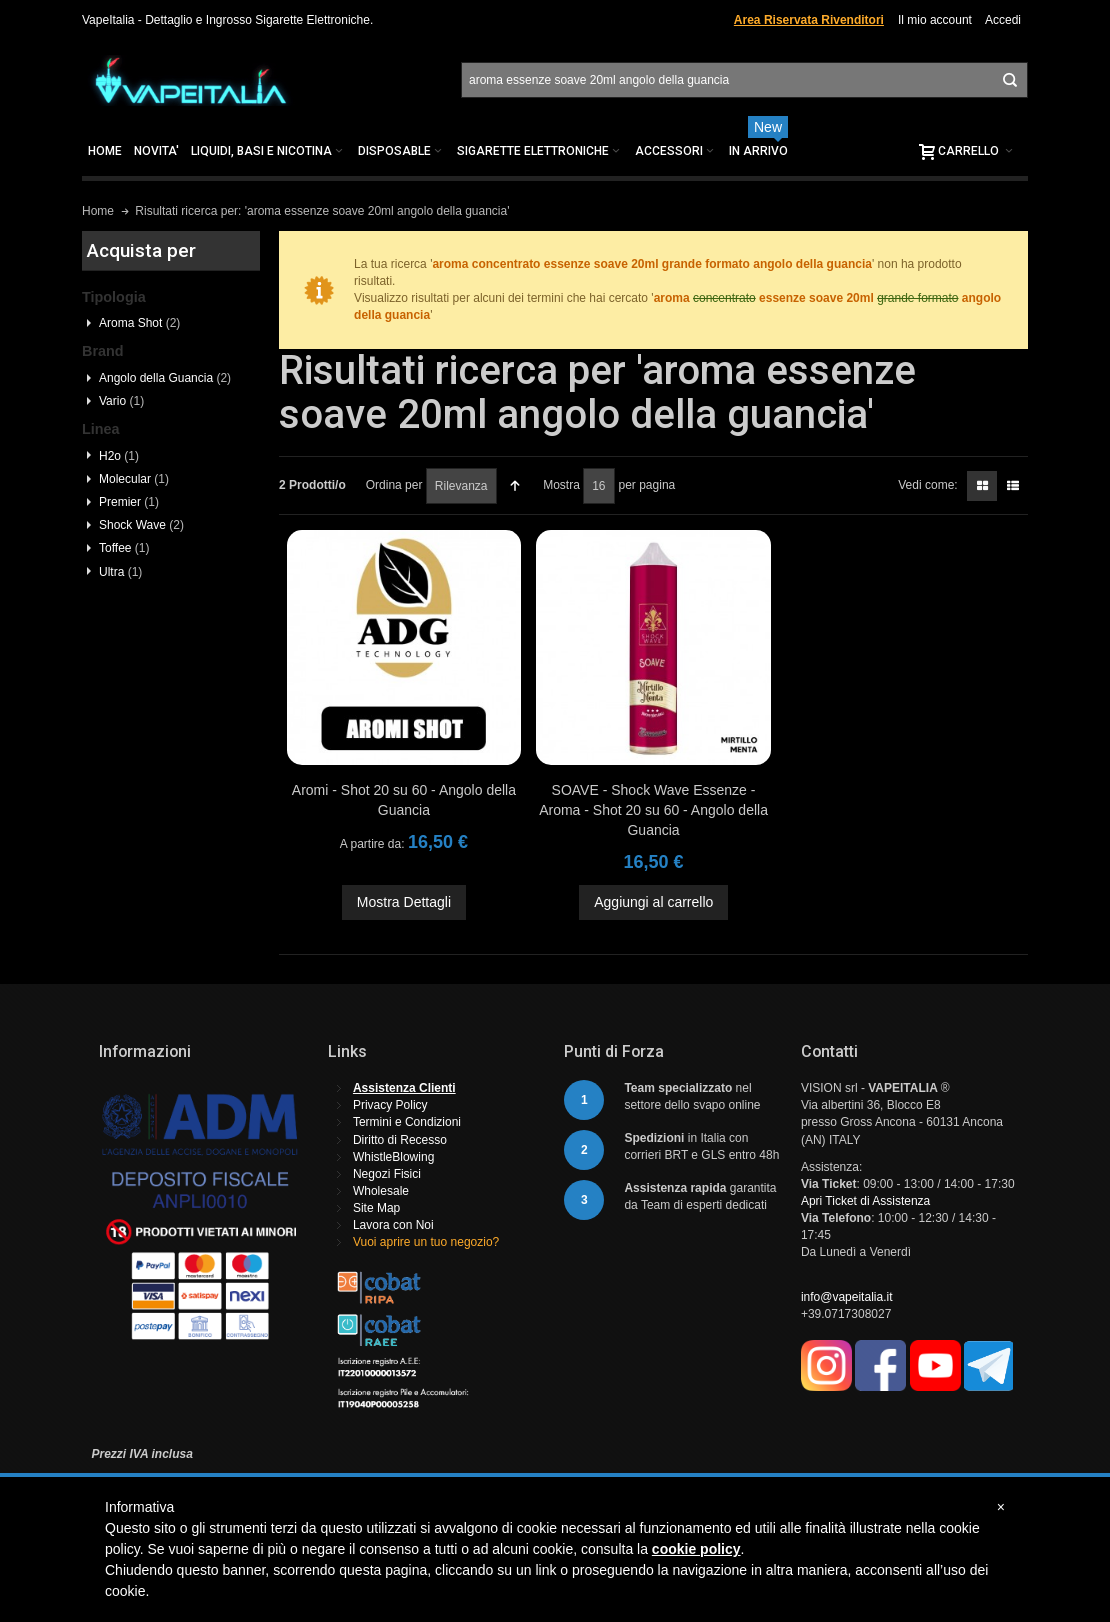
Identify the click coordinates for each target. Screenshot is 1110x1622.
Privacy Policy (390, 1105)
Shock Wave (141, 525)
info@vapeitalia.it (847, 1297)
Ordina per (394, 485)
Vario (121, 401)
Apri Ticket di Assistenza (865, 1201)
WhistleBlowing (393, 1157)
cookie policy (696, 1549)
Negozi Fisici (387, 1174)
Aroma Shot (139, 323)
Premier (129, 502)
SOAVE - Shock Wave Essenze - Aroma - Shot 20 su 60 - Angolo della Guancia (653, 810)
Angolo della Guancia (165, 378)
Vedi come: (927, 485)
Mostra (561, 485)
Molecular (134, 479)
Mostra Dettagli (404, 902)
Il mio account (935, 20)
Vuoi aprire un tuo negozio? (426, 1242)
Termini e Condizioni (407, 1122)
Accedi (1003, 20)
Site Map (376, 1208)
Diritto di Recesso (400, 1140)
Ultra (120, 572)
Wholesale (381, 1191)
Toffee (124, 548)
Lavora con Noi (393, 1225)
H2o (119, 456)
